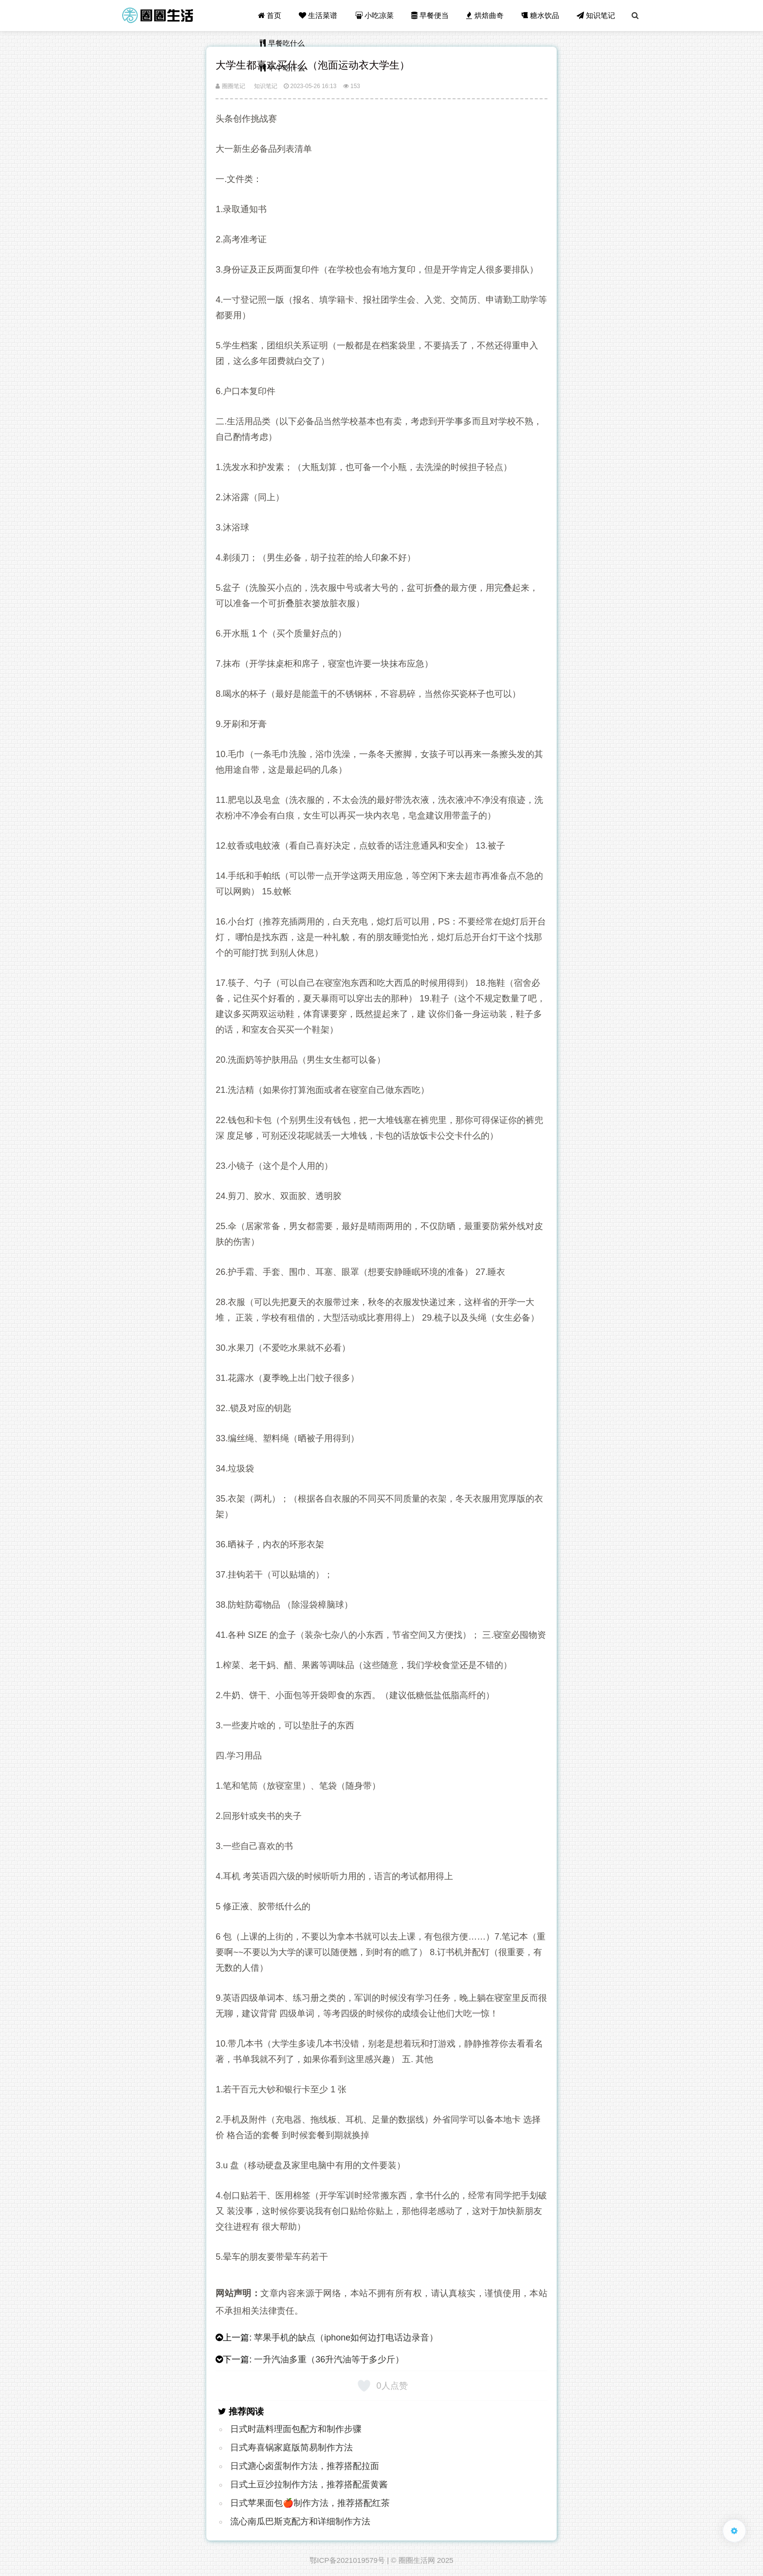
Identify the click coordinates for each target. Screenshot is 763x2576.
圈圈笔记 (230, 86)
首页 (269, 15)
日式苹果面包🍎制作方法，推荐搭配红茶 (310, 2503)
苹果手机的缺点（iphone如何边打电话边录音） (346, 2337)
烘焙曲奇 (484, 15)
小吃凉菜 (374, 15)
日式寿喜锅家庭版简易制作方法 (291, 2447)
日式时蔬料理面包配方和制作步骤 (296, 2429)
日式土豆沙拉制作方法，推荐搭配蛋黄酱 (309, 2484)
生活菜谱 (318, 15)
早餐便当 (430, 15)
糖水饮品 (540, 15)
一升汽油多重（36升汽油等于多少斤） (329, 2359)
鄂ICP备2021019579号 (347, 2560)
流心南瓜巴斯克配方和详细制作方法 (300, 2521)
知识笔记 (596, 15)
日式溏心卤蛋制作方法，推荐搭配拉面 (304, 2466)
